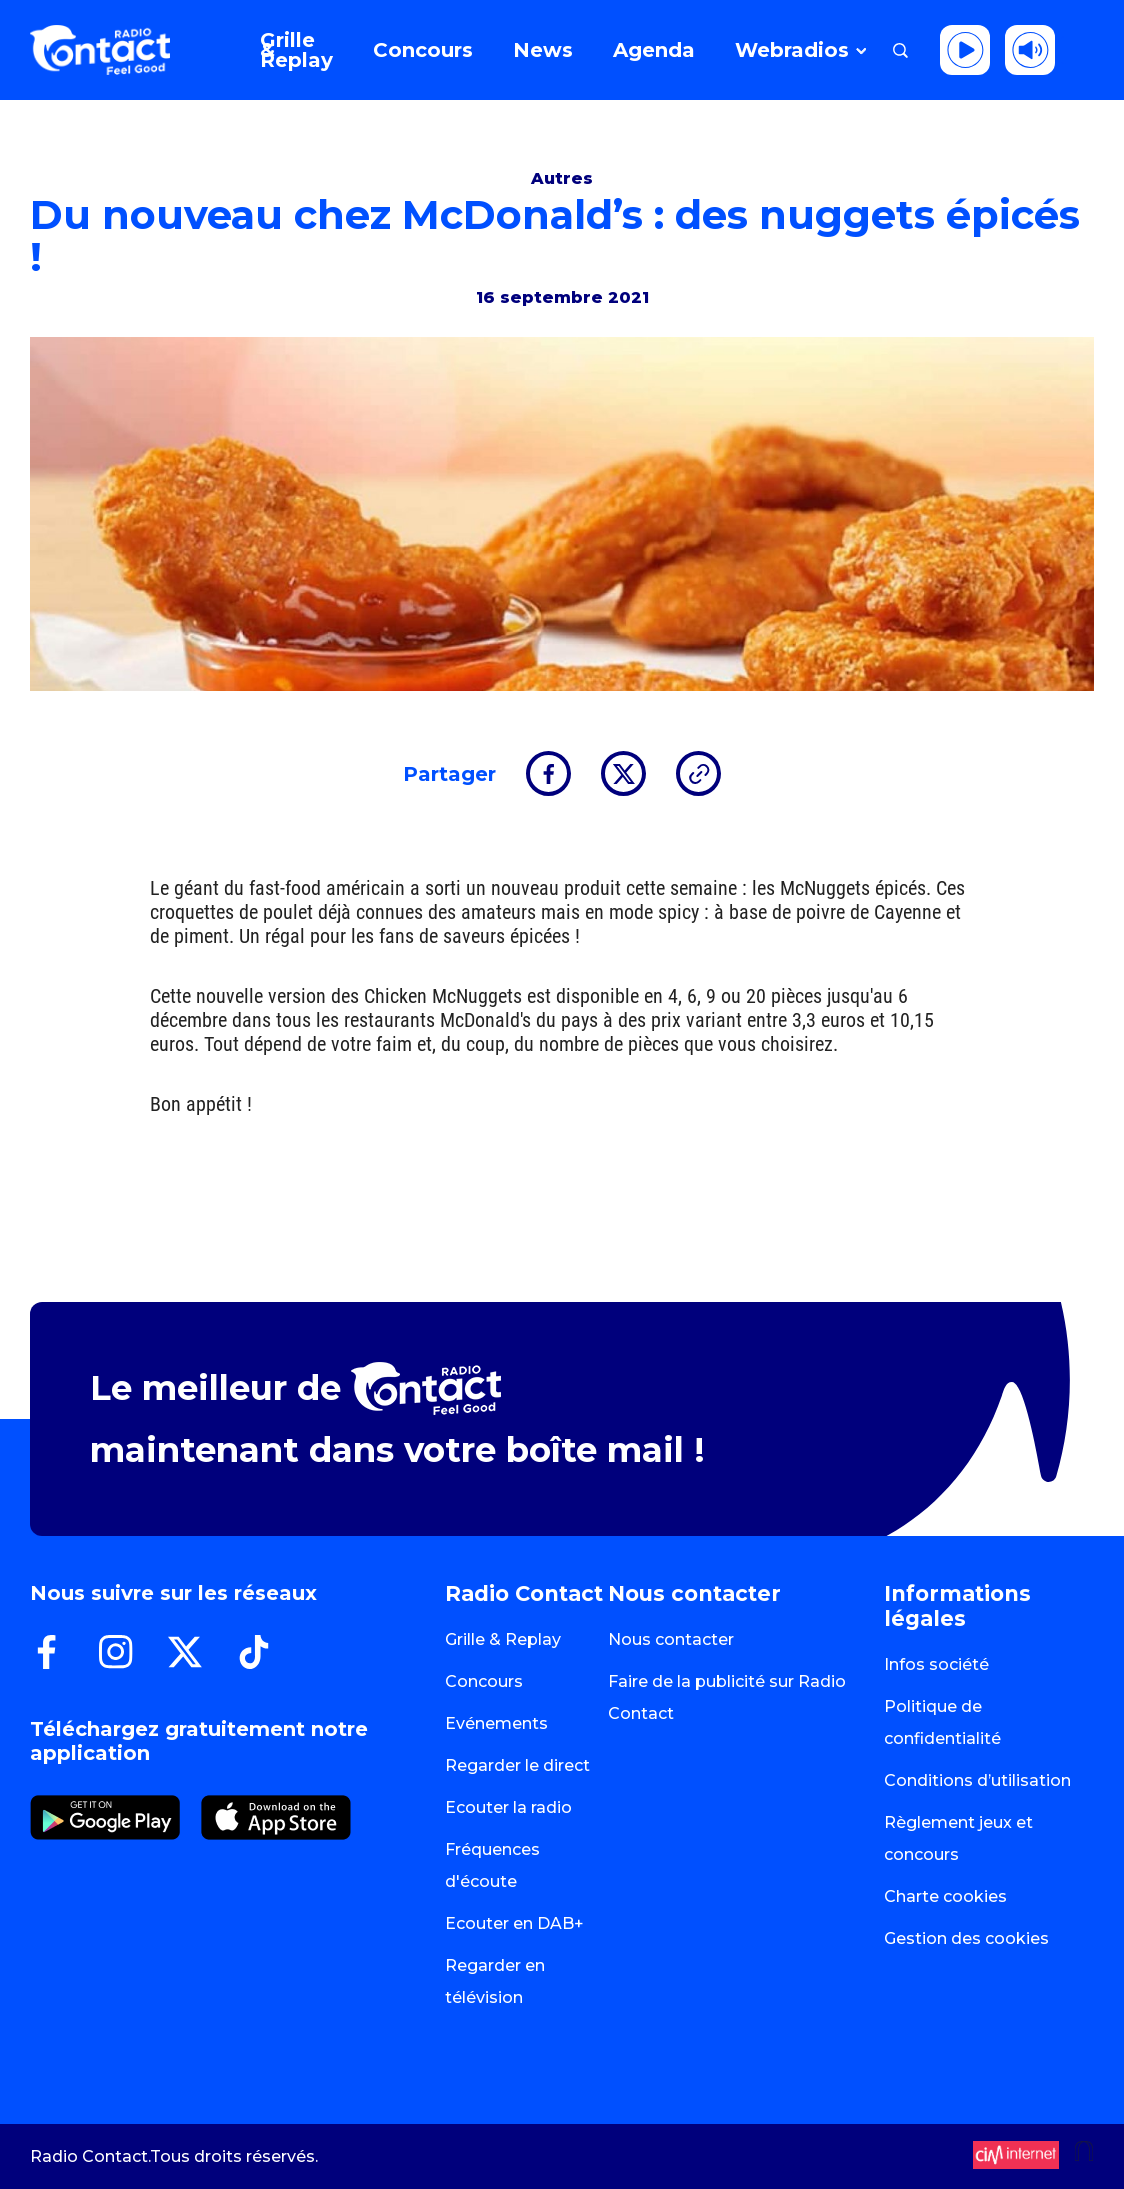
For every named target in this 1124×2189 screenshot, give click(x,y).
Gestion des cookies (966, 1938)
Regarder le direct (517, 1765)
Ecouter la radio (508, 1807)
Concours (484, 1681)
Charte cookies (945, 1896)
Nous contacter (671, 1639)
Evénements (496, 1723)
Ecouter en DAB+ (514, 1923)
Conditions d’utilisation (977, 1780)
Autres (562, 178)
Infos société (936, 1664)
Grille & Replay (503, 1639)
